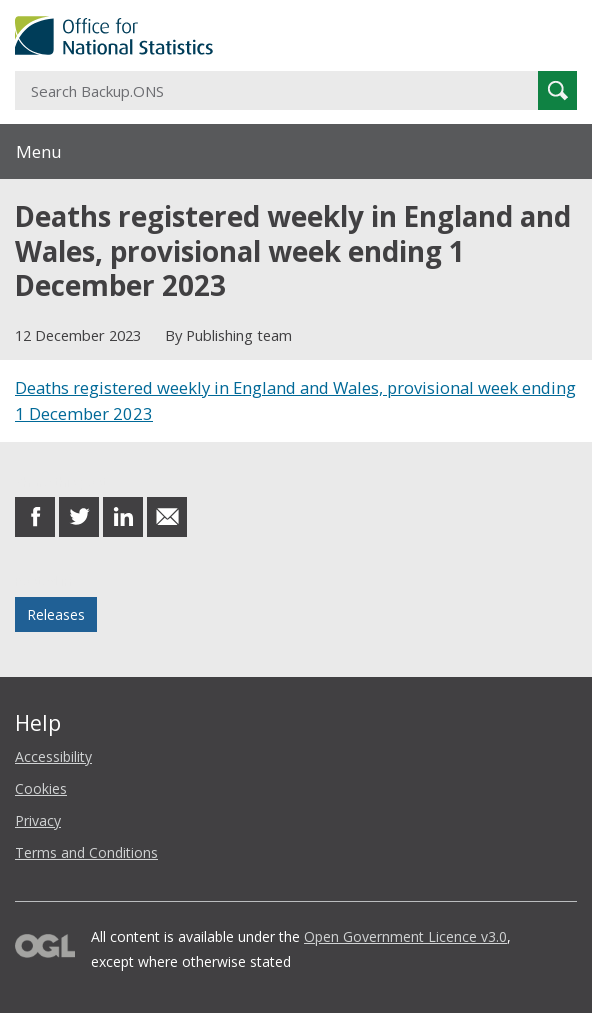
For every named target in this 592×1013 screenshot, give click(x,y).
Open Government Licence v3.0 (405, 936)
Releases (56, 614)
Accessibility (53, 756)
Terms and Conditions (86, 852)
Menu (39, 151)
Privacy (38, 820)
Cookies (41, 788)
